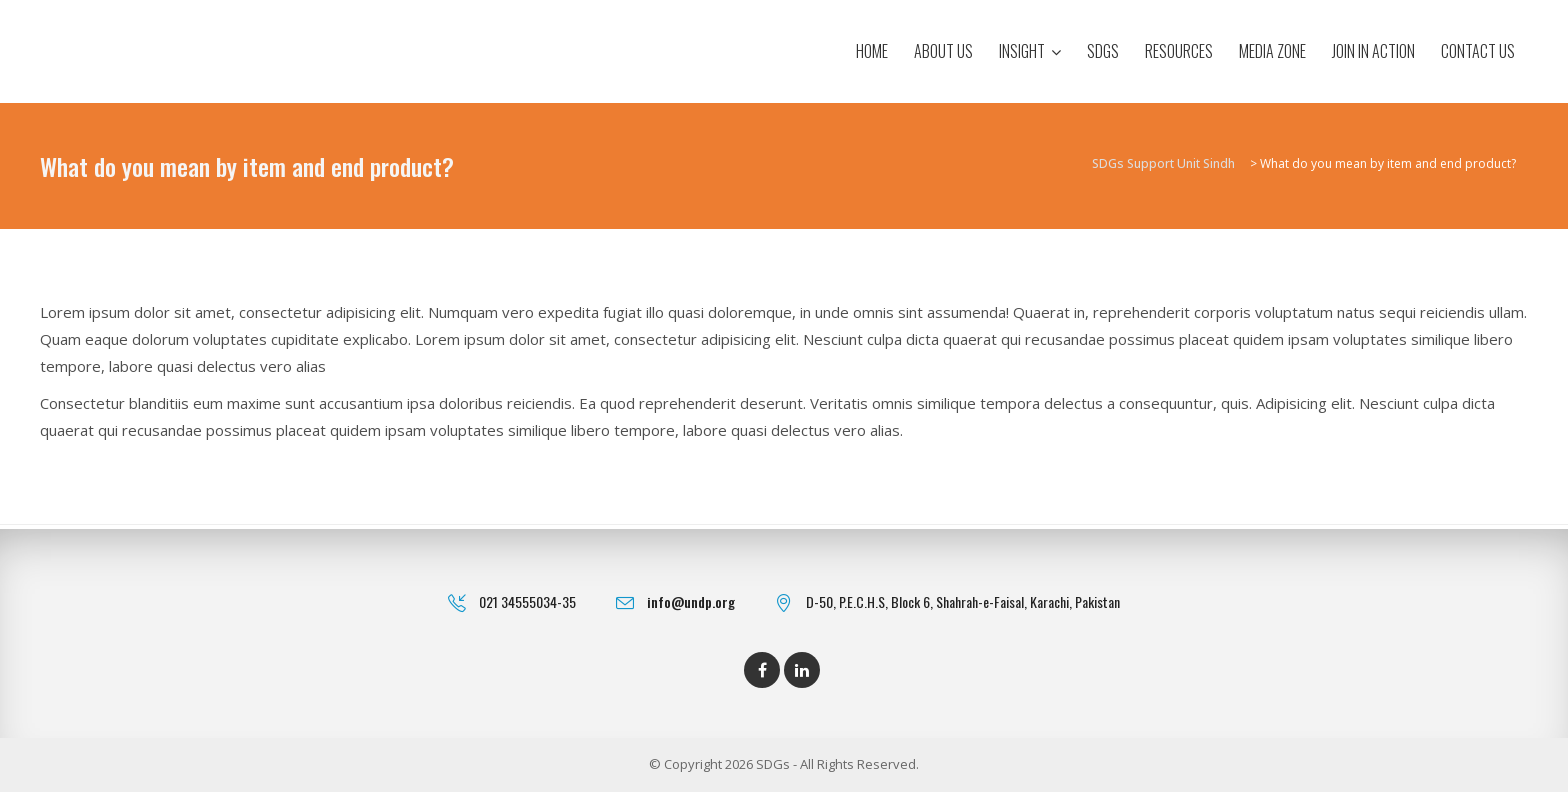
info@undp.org (691, 601)
